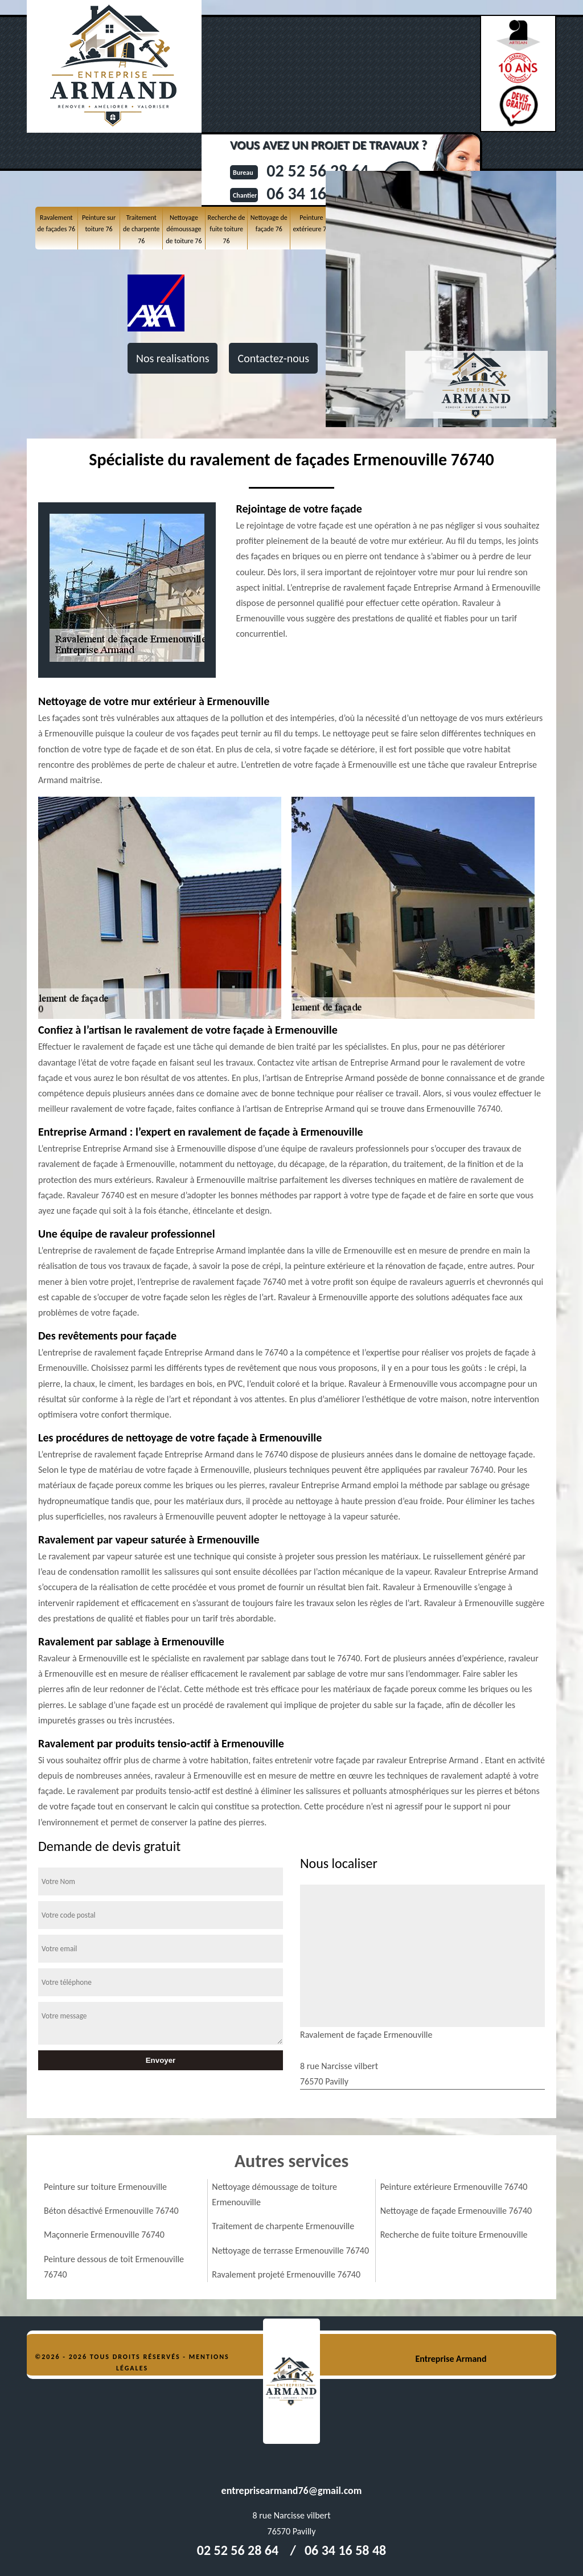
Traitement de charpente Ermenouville (283, 2226)
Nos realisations (172, 358)
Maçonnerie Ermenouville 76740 (104, 2234)
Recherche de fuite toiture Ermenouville (454, 2234)
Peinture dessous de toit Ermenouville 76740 (114, 2267)
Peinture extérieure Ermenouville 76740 (454, 2186)
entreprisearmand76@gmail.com (291, 2490)
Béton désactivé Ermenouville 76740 (111, 2210)
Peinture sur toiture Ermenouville (105, 2186)
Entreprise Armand (450, 2358)
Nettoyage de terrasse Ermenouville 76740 (290, 2250)
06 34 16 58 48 (345, 2550)
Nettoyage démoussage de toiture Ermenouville (274, 2194)
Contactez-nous (273, 358)
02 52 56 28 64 (237, 2550)
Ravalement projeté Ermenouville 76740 (286, 2274)
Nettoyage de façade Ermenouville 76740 (456, 2210)
